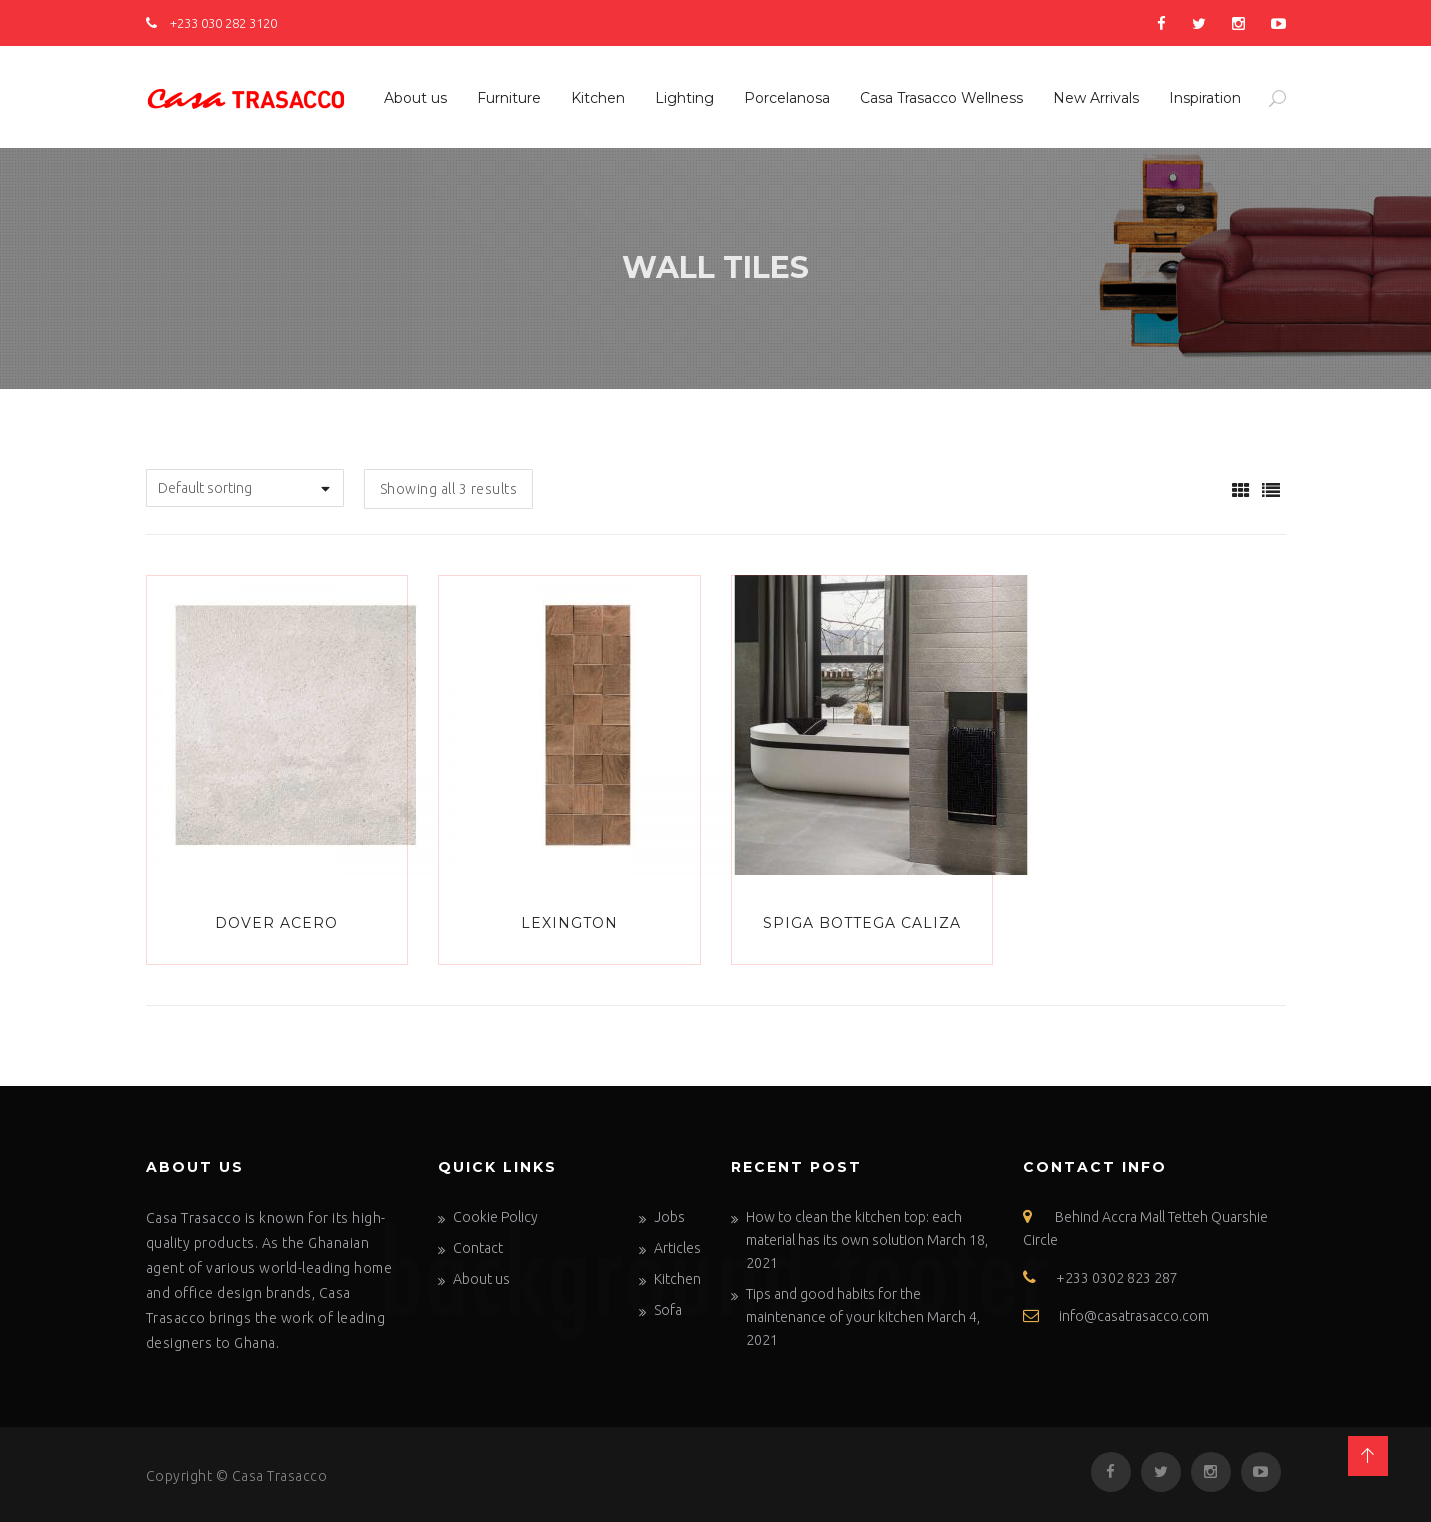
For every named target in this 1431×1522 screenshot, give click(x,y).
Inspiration (1205, 98)
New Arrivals (1096, 98)
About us (415, 98)
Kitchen (598, 98)
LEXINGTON (569, 923)
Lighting (684, 98)
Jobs (669, 1217)
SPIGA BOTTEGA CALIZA (862, 923)
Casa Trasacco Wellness (941, 98)
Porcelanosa (787, 98)
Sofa (668, 1310)
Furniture (509, 98)
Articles (677, 1248)
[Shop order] (245, 488)
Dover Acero (276, 923)
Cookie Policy (495, 1217)
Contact (478, 1248)
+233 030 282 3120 (211, 23)
